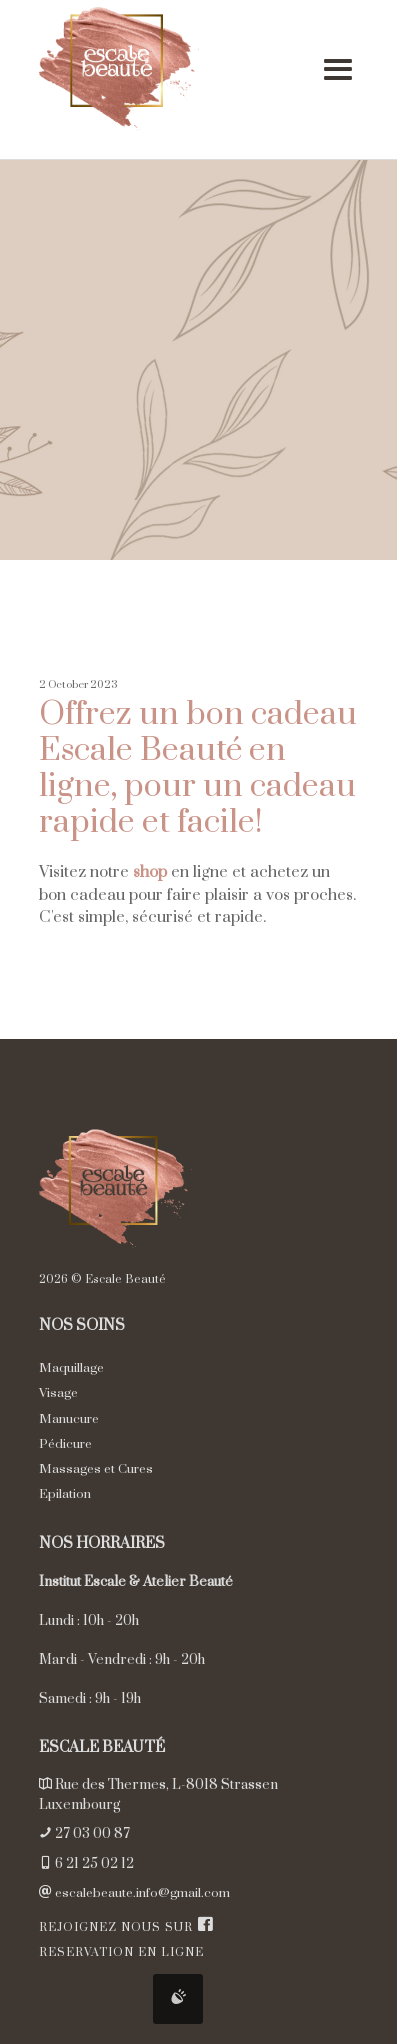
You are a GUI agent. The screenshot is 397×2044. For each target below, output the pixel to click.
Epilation (65, 1494)
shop (150, 872)
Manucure (69, 1419)
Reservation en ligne (121, 1952)
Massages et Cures (96, 1469)
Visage (58, 1393)
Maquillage (71, 1368)
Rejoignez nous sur (126, 1927)
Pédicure (65, 1444)
